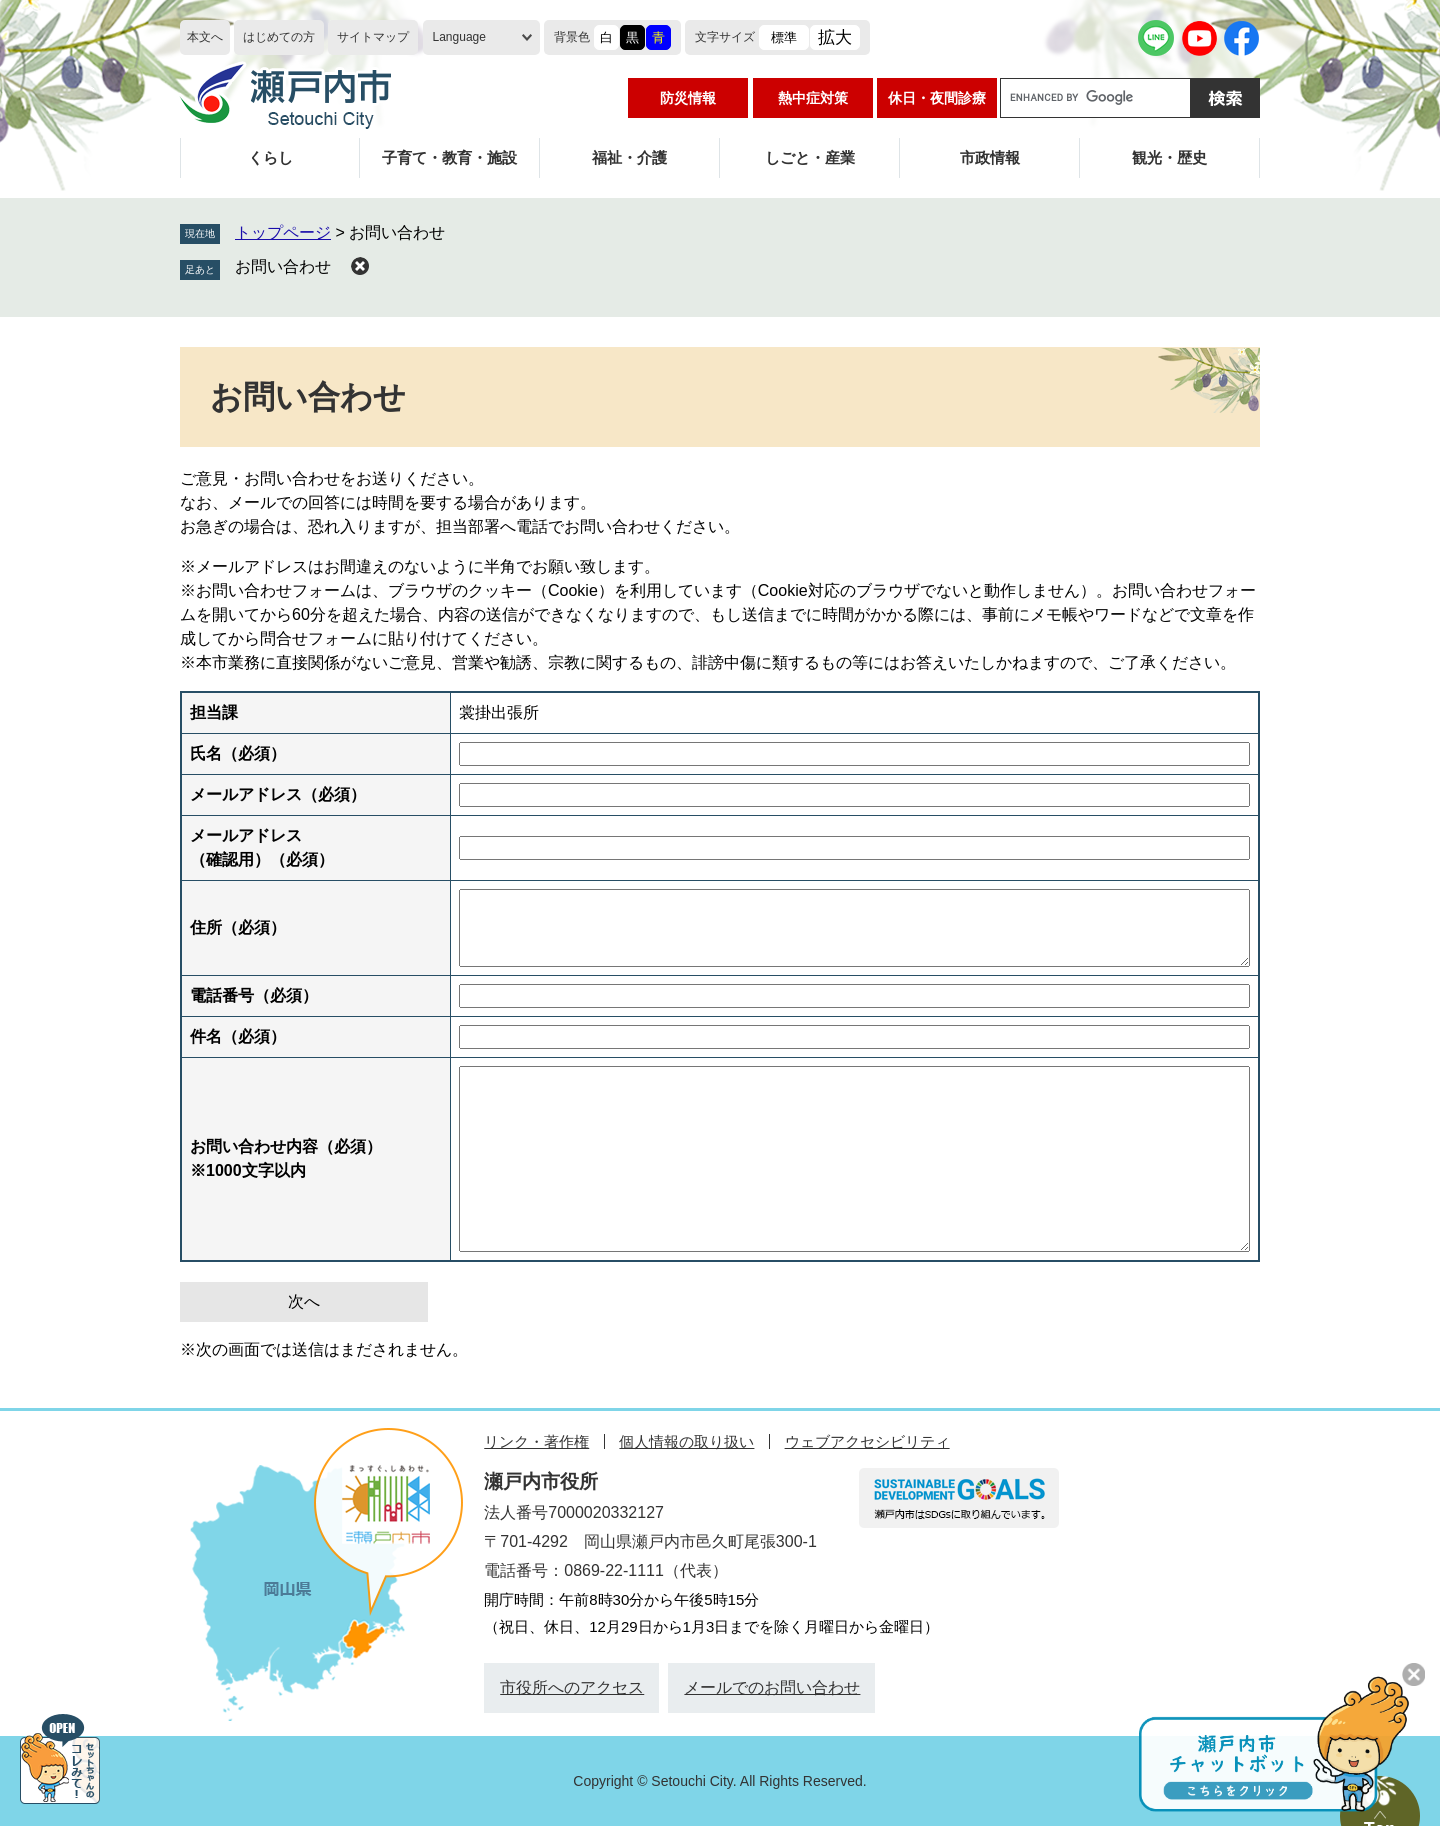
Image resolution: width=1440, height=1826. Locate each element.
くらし (270, 157)
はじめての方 (279, 37)
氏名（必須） (238, 753)
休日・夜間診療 (937, 98)
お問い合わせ (283, 266)
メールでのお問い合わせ (772, 1687)
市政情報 (990, 157)
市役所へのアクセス (572, 1687)
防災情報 (688, 98)
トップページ (283, 232)
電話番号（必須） (254, 995)
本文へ (205, 37)
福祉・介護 (629, 157)
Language (459, 37)
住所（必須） (238, 927)
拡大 (835, 37)
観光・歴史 (1169, 157)
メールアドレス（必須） (278, 794)
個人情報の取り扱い (686, 1441)
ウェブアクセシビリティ (867, 1441)
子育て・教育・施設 (449, 157)
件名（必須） (238, 1036)
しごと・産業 (810, 157)
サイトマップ (373, 37)
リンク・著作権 (536, 1441)
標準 (784, 37)
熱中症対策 (813, 98)
